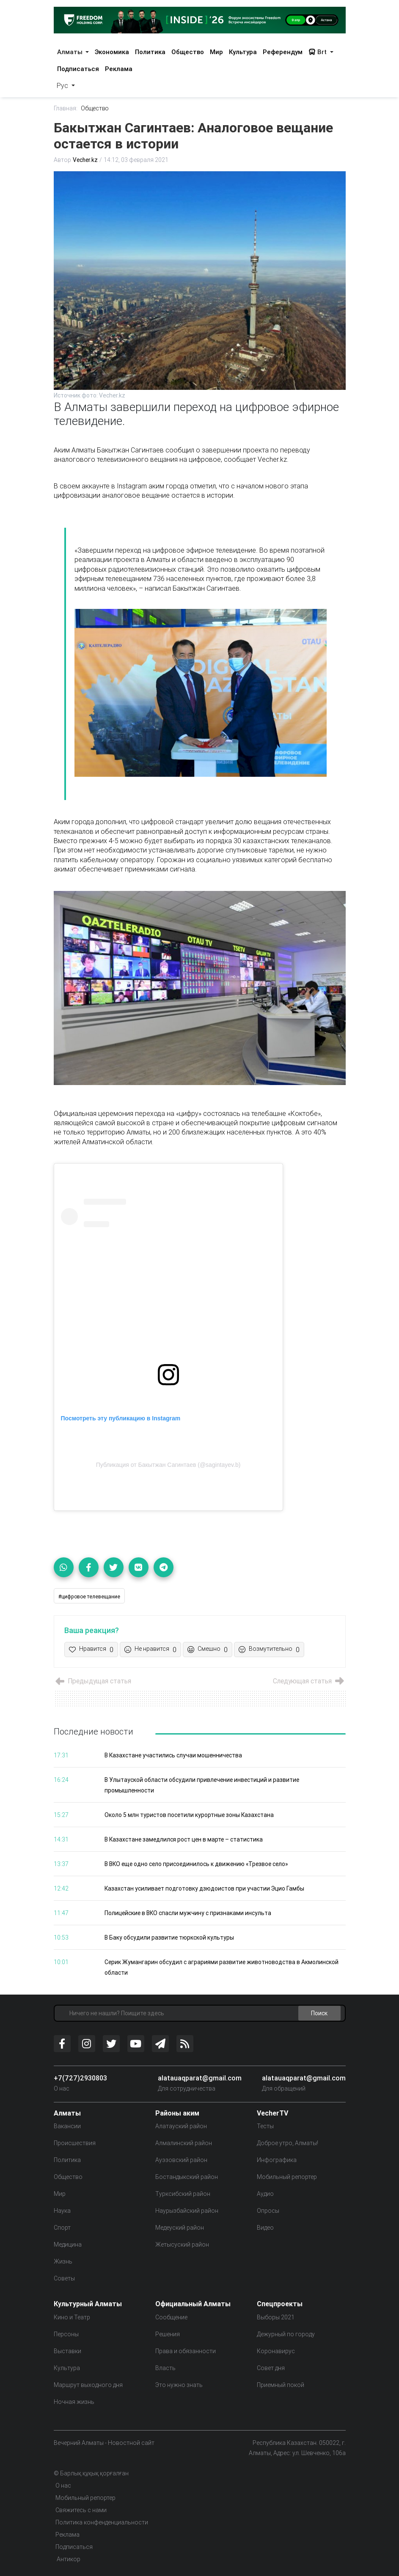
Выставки (67, 2351)
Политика (150, 52)
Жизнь (63, 2262)
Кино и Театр (72, 2317)
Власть (165, 2368)
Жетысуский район (182, 2245)
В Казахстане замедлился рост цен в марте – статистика (185, 1840)
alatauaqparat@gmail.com (200, 2078)
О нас (61, 2089)
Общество (187, 52)
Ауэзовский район (181, 2160)
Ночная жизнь (74, 2402)
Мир (216, 52)
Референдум (283, 52)
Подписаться (78, 69)
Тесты (265, 2126)
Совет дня (271, 2368)
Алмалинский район (183, 2143)
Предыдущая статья (93, 1681)
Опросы (268, 2211)
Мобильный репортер (287, 2177)
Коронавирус (276, 2351)
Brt (318, 52)
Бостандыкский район (186, 2177)
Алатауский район (181, 2126)
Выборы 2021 (275, 2317)
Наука (62, 2211)
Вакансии (67, 2126)
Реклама (118, 69)
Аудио (265, 2194)
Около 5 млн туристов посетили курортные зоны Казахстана (190, 1815)
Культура (243, 52)
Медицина (68, 2245)
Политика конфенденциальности (101, 2522)
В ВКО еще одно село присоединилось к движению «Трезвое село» (198, 1864)
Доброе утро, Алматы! (287, 2143)
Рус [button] (63, 85)
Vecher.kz (86, 160)
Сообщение (171, 2317)
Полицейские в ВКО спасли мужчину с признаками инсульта (189, 1913)
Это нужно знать (179, 2385)
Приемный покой (280, 2385)
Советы (64, 2279)
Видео (265, 2228)
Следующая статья (308, 1681)
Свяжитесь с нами (81, 2510)
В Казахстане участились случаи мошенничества (174, 1755)
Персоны (66, 2334)
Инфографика (277, 2160)
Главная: (66, 108)
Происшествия (75, 2143)
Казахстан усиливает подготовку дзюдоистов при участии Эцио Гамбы (205, 1889)
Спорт (62, 2228)
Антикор (67, 2559)
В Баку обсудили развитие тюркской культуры (169, 1938)
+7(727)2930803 (80, 2078)
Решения (167, 2334)
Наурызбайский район (186, 2211)
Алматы (70, 52)
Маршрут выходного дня (88, 2385)
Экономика (112, 52)
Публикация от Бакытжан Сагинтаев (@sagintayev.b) (168, 1464)
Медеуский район (179, 2228)
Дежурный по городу (286, 2334)
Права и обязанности (185, 2351)
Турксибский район (182, 2194)
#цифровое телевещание (89, 1596)
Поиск (319, 2013)
